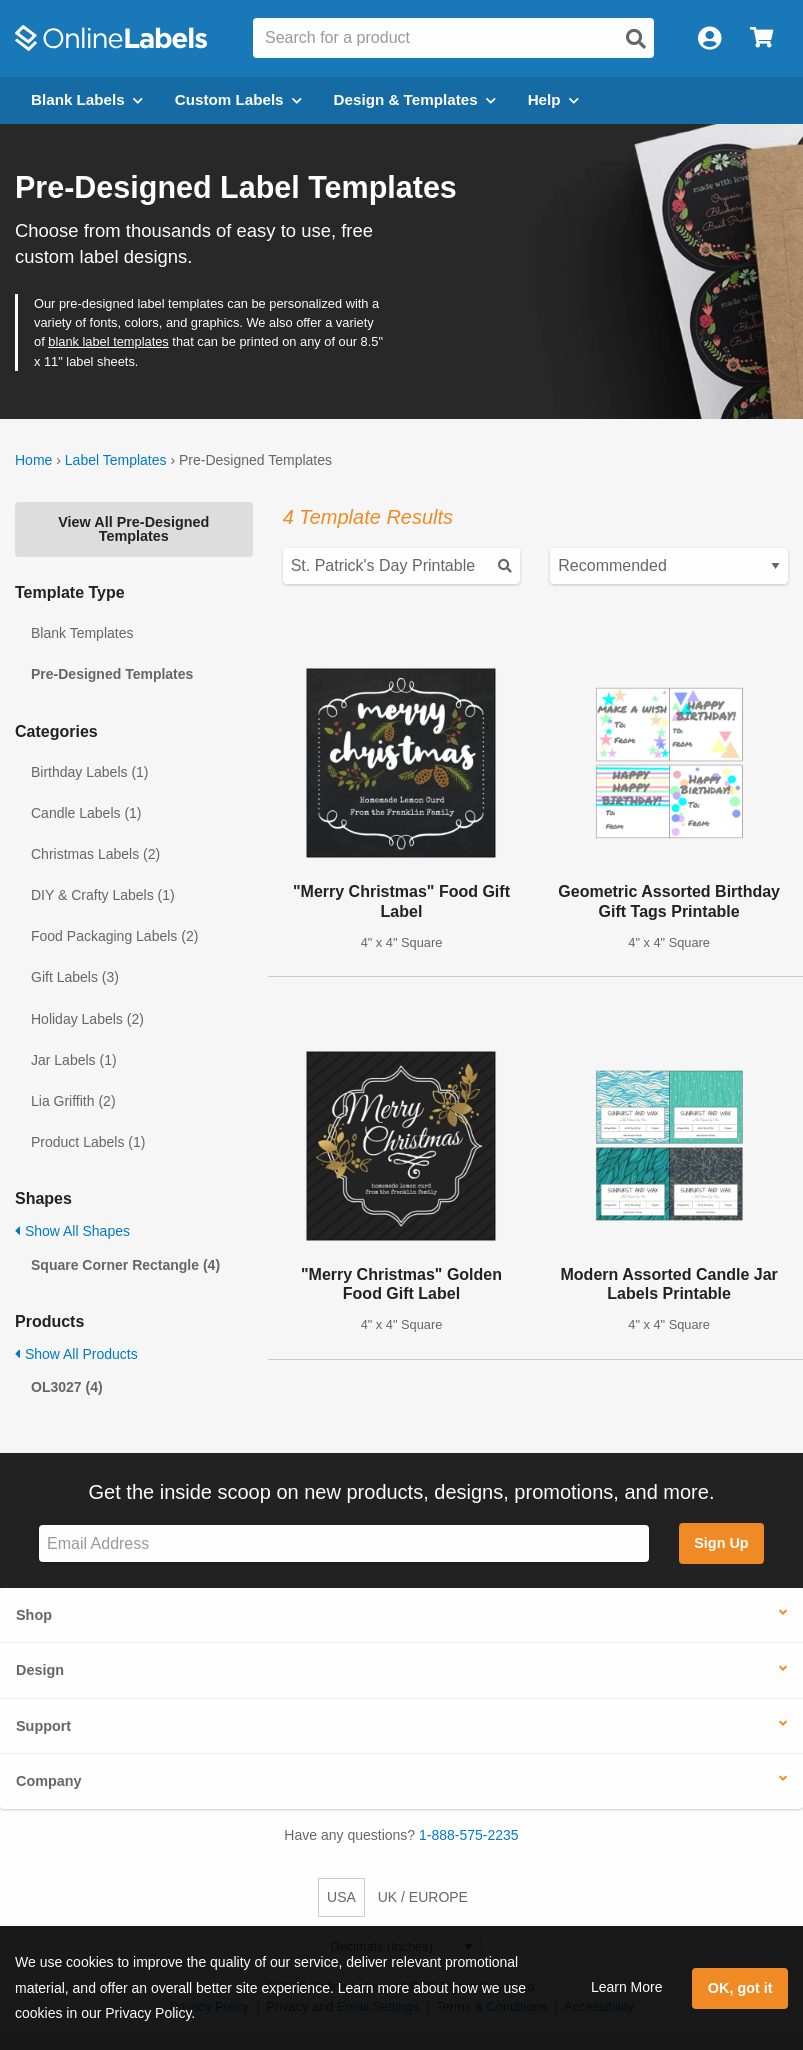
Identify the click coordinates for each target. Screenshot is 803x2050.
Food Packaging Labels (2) (114, 936)
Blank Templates (82, 633)
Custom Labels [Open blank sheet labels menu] (238, 99)
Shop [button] (34, 1615)
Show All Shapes (72, 1231)
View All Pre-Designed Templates (133, 529)
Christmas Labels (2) (95, 854)
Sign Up (721, 1543)
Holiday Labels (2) (87, 1019)
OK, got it (740, 1988)
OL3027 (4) (67, 1387)
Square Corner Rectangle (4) (125, 1265)
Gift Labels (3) (75, 977)
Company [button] (49, 1781)
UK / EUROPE (423, 1897)
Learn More (627, 1987)
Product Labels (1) (88, 1142)
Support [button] (43, 1726)
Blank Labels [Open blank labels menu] (87, 99)
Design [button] (40, 1670)
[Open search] (636, 39)
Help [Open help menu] (553, 99)
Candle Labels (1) (86, 813)
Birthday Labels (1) (90, 772)
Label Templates (116, 460)
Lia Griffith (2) (73, 1101)
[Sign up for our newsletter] (344, 1543)
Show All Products (76, 1354)
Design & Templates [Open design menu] (415, 99)
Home (33, 460)
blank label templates (108, 341)
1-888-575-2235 (469, 1835)
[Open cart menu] (761, 38)
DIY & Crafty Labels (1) (103, 895)
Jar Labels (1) (74, 1060)
